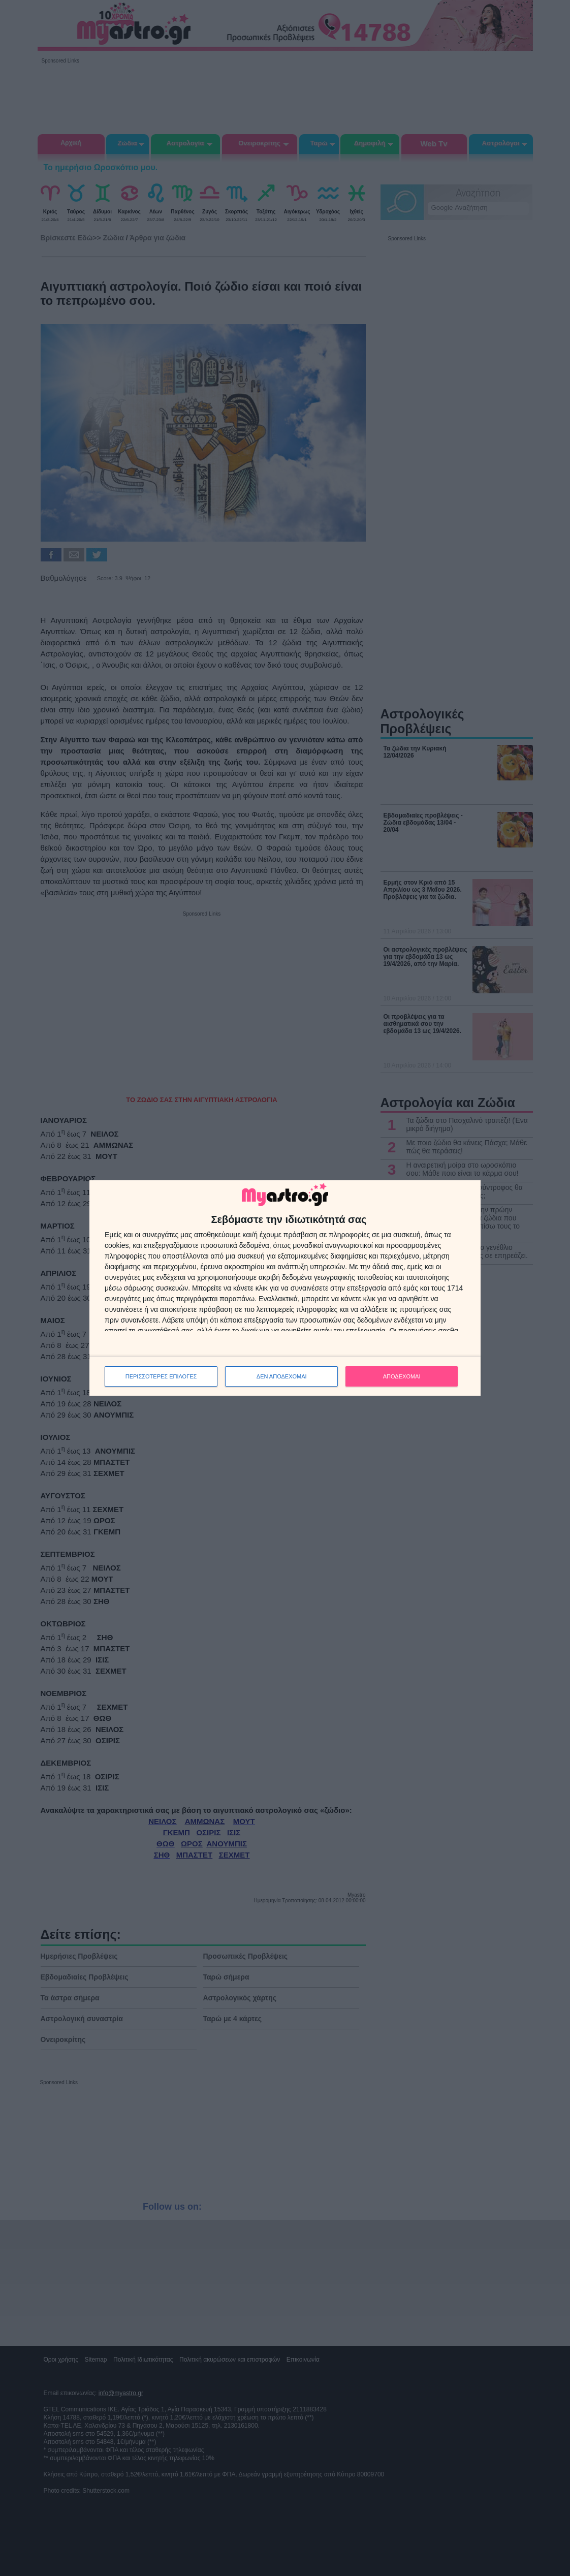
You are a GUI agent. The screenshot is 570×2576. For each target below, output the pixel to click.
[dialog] (285, 1288)
